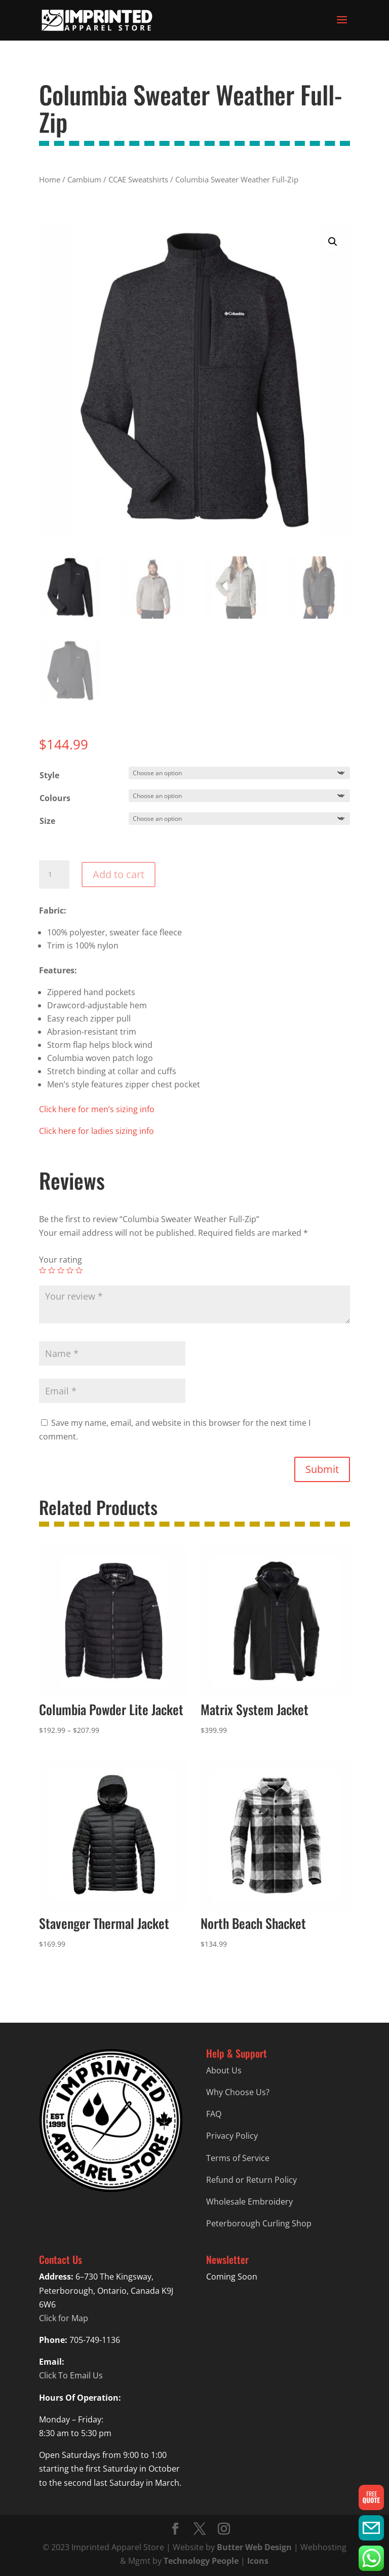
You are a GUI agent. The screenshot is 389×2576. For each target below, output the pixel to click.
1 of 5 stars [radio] (42, 1270)
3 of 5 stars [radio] (60, 1270)
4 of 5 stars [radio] (69, 1270)
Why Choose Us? (237, 2092)
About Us (224, 2070)
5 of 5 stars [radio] (79, 1270)
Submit (322, 1469)
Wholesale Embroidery (249, 2201)
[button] (333, 242)
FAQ (213, 2113)
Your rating (60, 1259)
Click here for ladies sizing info (96, 1131)
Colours (55, 798)
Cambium (84, 179)
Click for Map (63, 2318)
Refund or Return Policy (251, 2179)
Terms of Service (237, 2158)
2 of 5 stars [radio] (51, 1270)
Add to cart (118, 874)
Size (47, 820)
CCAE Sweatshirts (138, 179)
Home (49, 179)
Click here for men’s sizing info (96, 1109)
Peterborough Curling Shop (259, 2223)
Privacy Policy (232, 2135)
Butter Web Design (254, 2547)
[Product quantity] (54, 874)
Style (49, 775)
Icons (257, 2560)
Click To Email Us (71, 2375)
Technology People (201, 2560)
